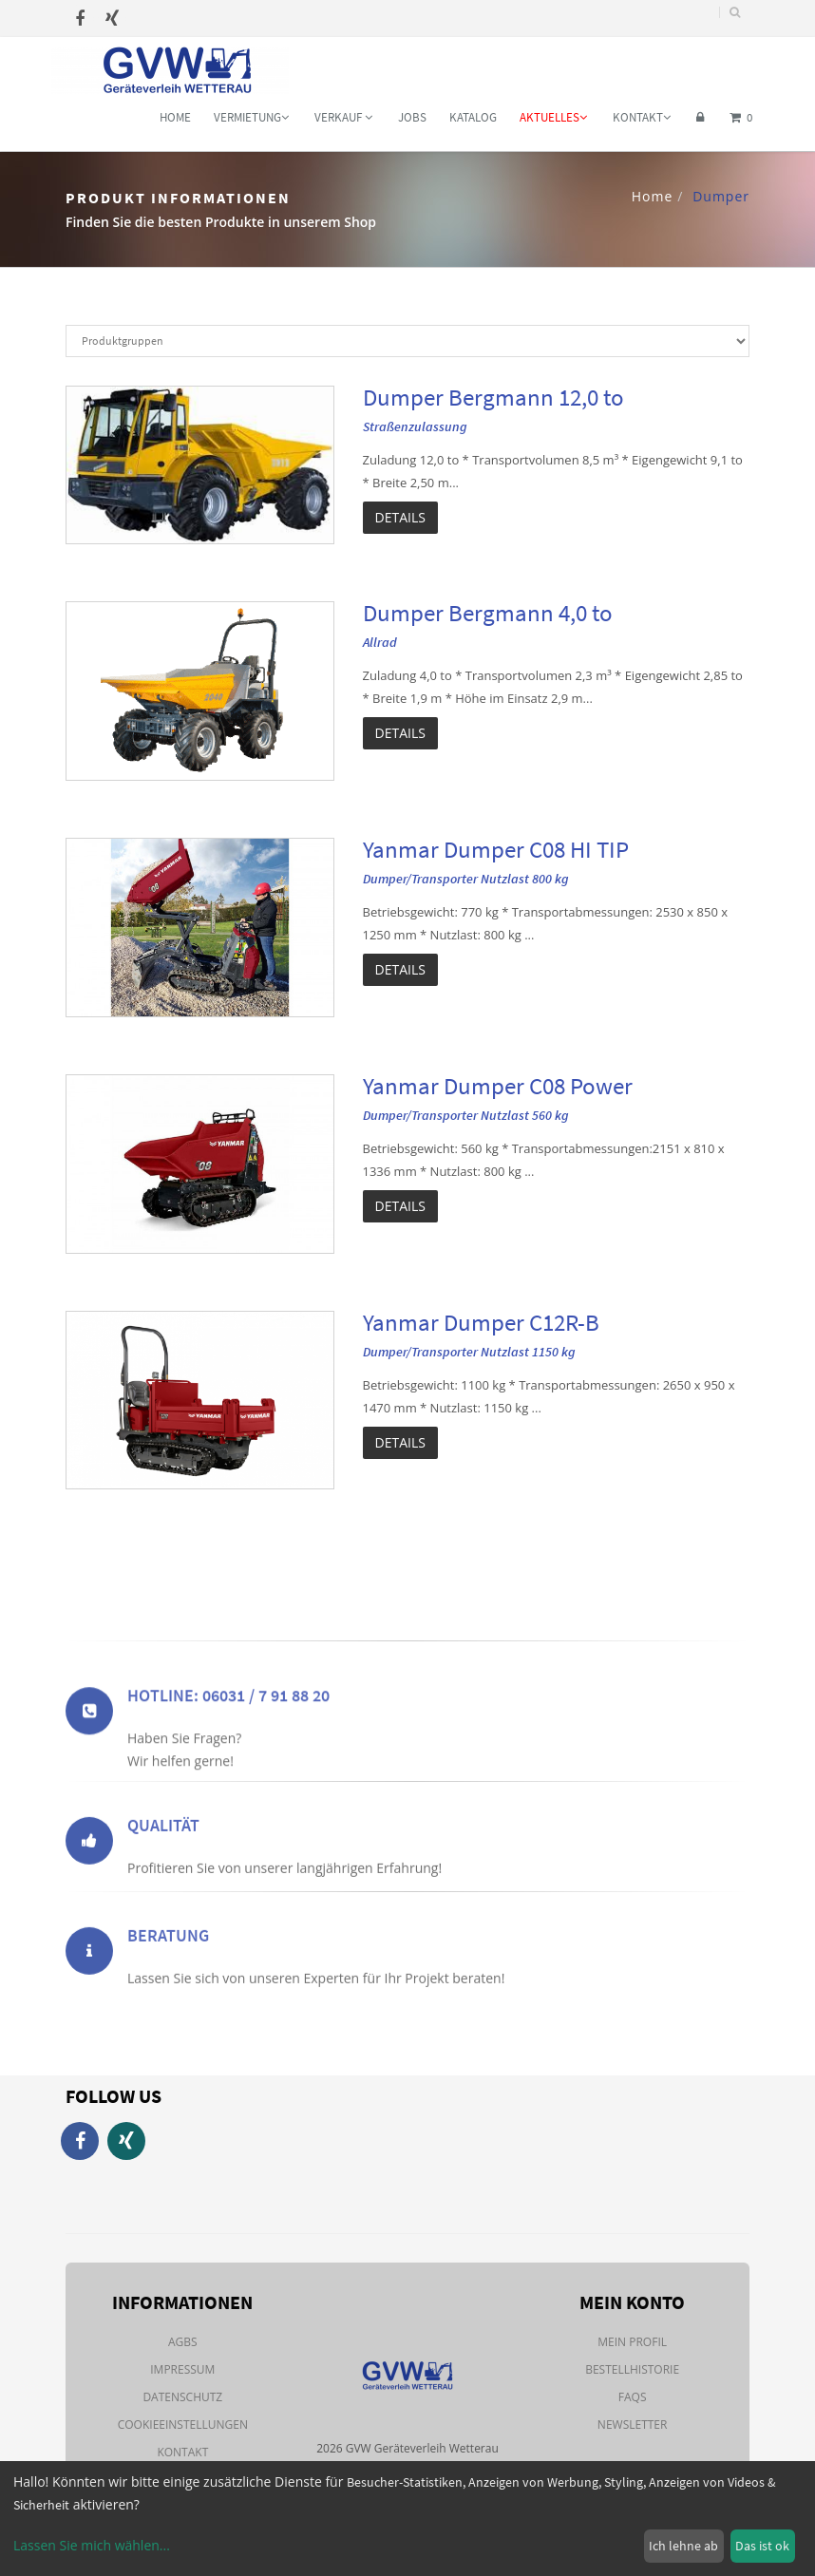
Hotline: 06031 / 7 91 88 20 (228, 1737)
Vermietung (251, 117)
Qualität (163, 1855)
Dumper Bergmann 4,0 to (488, 612)
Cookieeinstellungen (183, 2424)
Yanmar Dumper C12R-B (481, 1322)
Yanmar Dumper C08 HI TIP (496, 849)
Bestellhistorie (632, 2369)
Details (400, 517)
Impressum (182, 2369)
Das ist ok (762, 2545)
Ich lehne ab (683, 2545)
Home (175, 117)
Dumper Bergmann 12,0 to (493, 397)
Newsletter (632, 2424)
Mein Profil (632, 2342)
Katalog (473, 117)
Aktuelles (553, 117)
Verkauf (343, 117)
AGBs (183, 2342)
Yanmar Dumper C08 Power (498, 1085)
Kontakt (642, 117)
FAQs (632, 2397)
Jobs (412, 117)
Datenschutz (182, 2397)
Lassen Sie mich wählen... (91, 2545)
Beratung (168, 1966)
